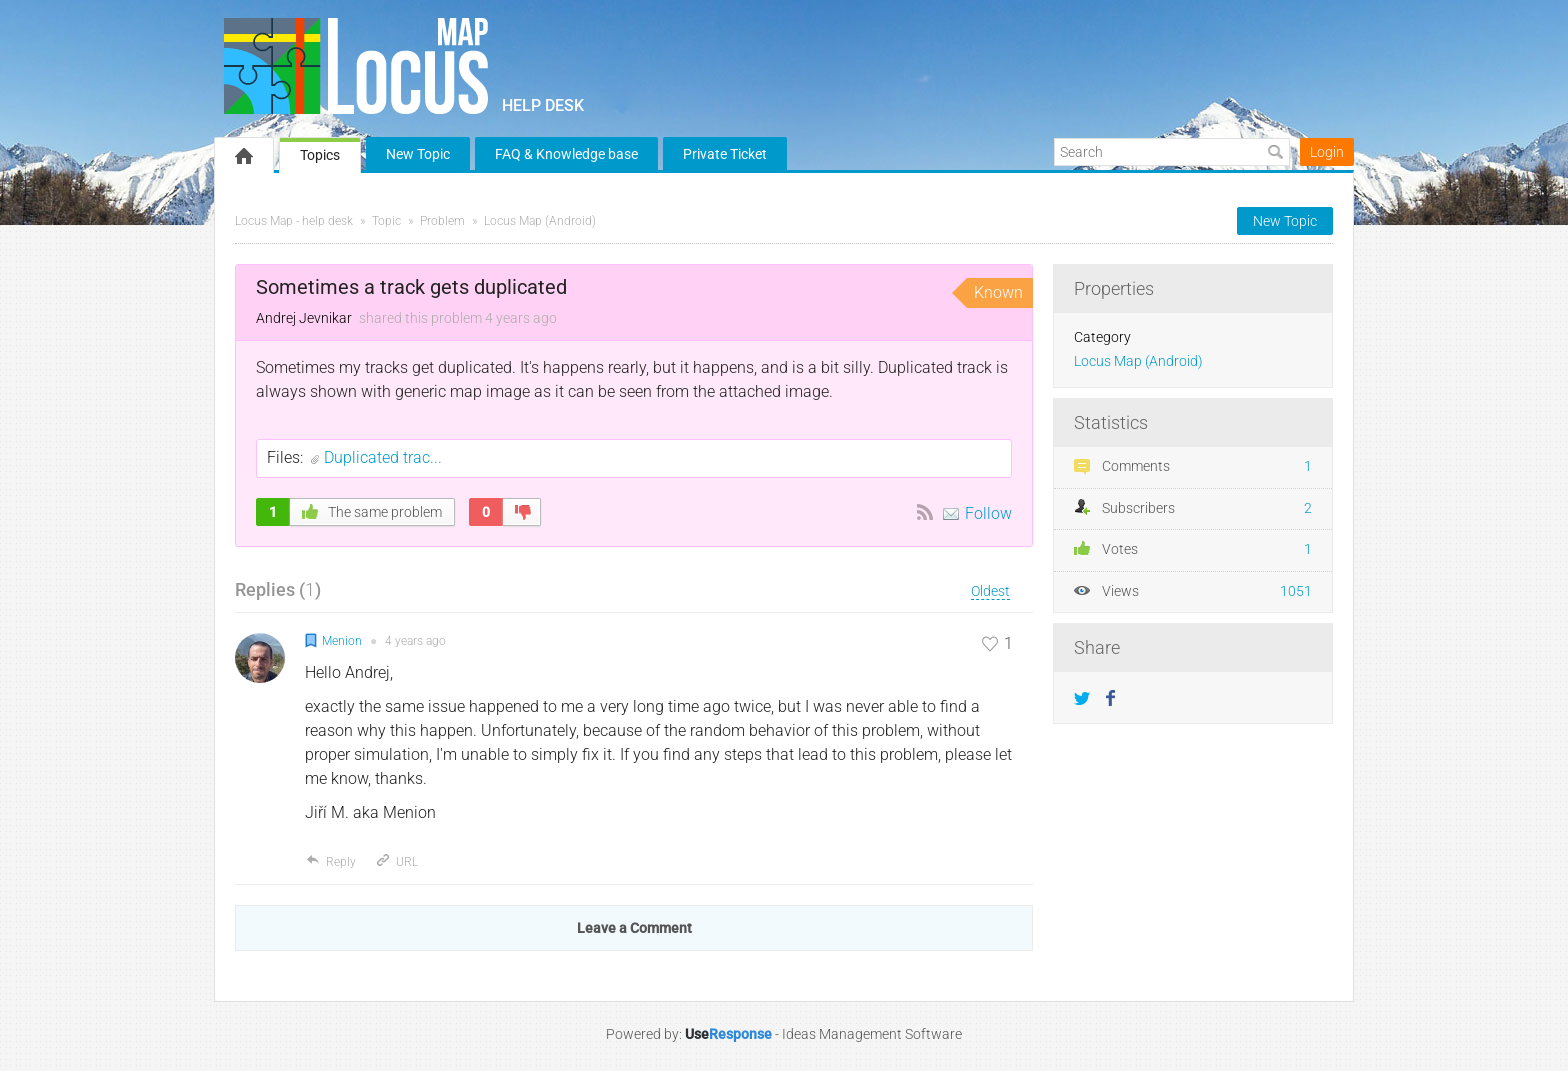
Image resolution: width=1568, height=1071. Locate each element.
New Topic (418, 154)
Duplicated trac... (383, 457)
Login (1327, 152)
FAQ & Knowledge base (566, 154)
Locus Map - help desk (294, 221)
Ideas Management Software (872, 1034)
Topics (320, 155)
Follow (988, 513)
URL (396, 862)
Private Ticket (725, 154)
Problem (442, 221)
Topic (386, 221)
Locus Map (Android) (540, 221)
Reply (330, 862)
